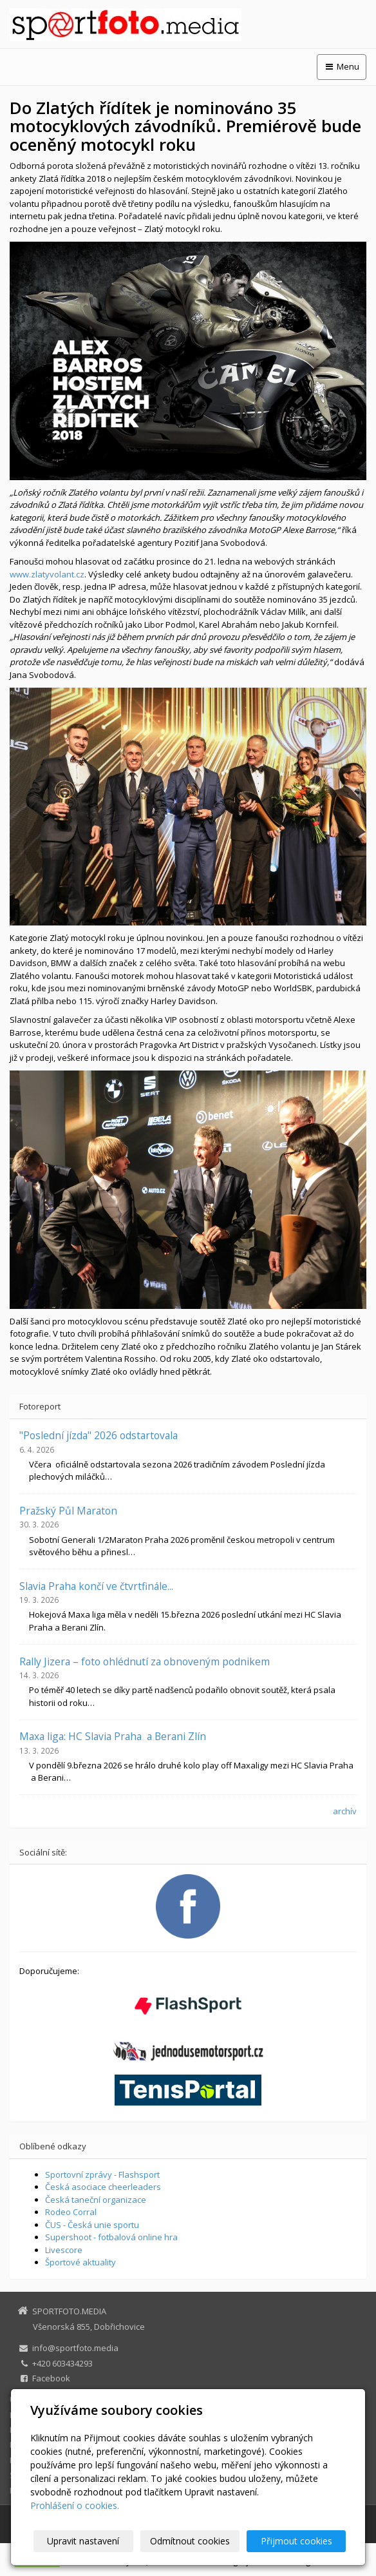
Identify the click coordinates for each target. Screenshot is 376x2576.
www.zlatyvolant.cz (47, 574)
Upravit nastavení (86, 2541)
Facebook (51, 2378)
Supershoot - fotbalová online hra (111, 2237)
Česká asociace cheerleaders (103, 2187)
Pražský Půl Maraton (68, 1511)
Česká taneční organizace (95, 2199)
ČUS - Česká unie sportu (92, 2225)
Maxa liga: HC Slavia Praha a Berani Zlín (112, 1736)
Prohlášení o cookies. (74, 2505)
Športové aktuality (80, 2262)
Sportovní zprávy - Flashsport (102, 2174)
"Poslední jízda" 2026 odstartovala (98, 1435)
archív (345, 1811)
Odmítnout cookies (191, 2541)
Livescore (63, 2250)
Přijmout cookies (296, 2541)
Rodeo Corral (71, 2212)
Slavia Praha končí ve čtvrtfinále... (96, 1586)
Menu (341, 66)
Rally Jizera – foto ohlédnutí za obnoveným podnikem (144, 1661)
